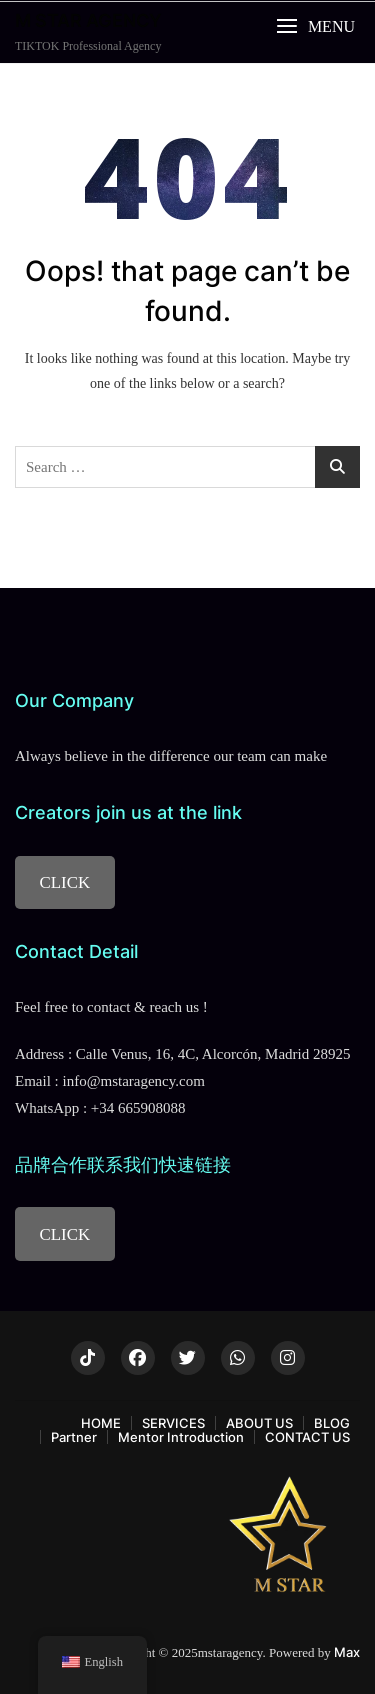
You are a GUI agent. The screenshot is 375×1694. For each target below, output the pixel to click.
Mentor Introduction (181, 1437)
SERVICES (173, 1423)
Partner (74, 1437)
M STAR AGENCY (88, 20)
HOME (101, 1423)
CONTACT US (307, 1437)
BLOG (332, 1423)
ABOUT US (259, 1423)
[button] (315, 26)
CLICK (64, 882)
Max (347, 1652)
